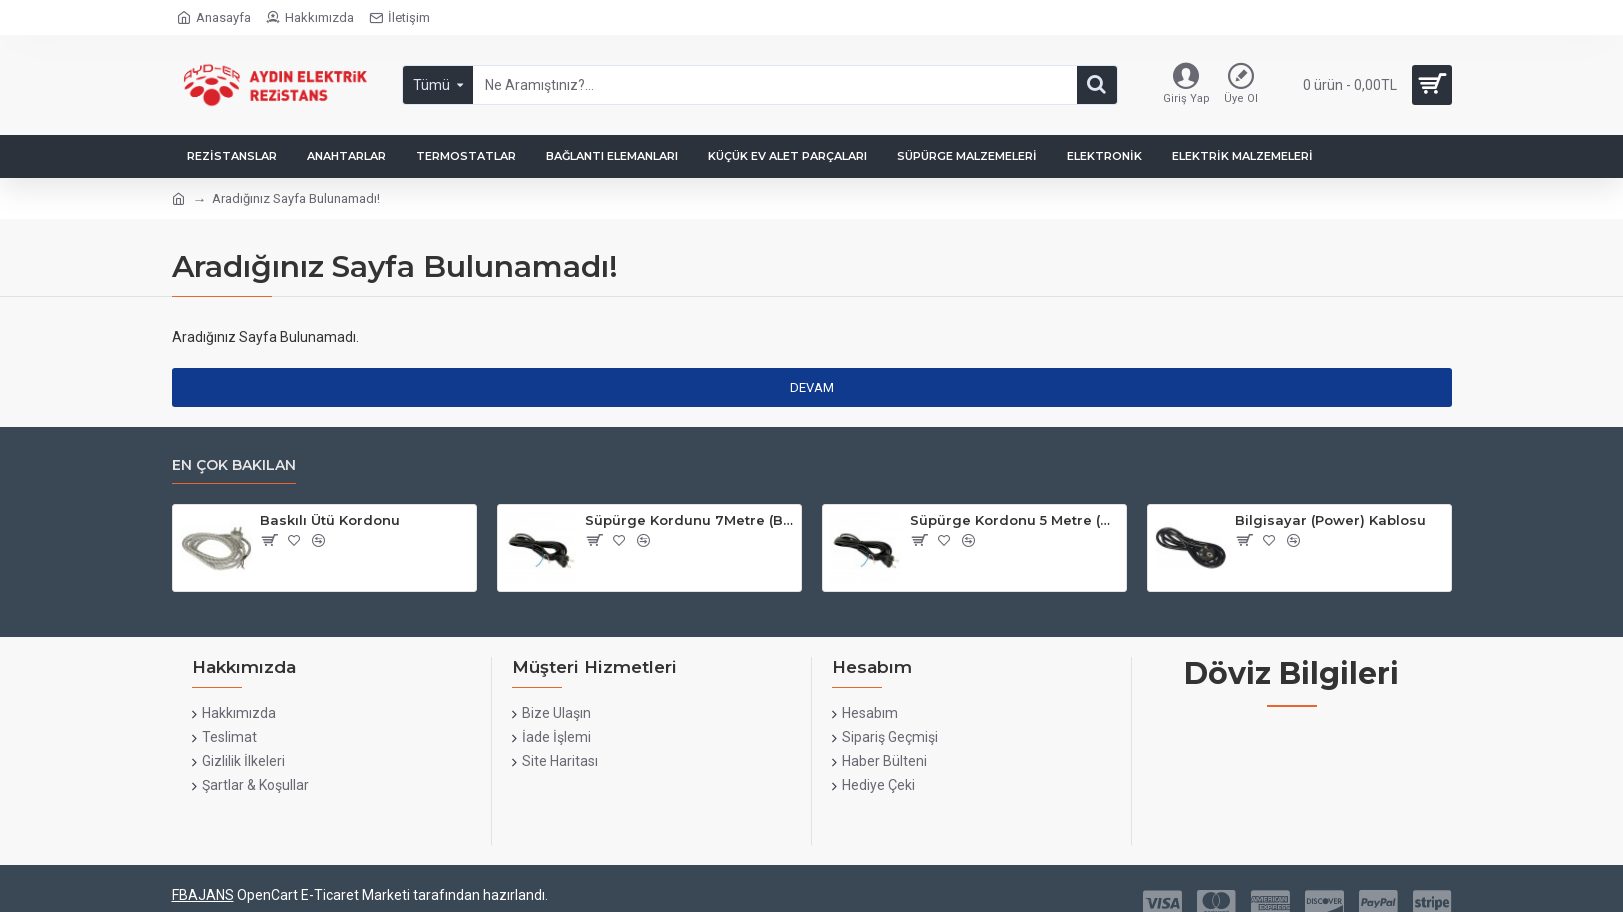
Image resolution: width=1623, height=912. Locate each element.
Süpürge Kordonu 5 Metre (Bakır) (1014, 520)
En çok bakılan (234, 465)
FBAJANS (203, 895)
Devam (812, 387)
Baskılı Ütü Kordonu (330, 520)
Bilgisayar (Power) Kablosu (1330, 520)
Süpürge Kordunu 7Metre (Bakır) (689, 520)
